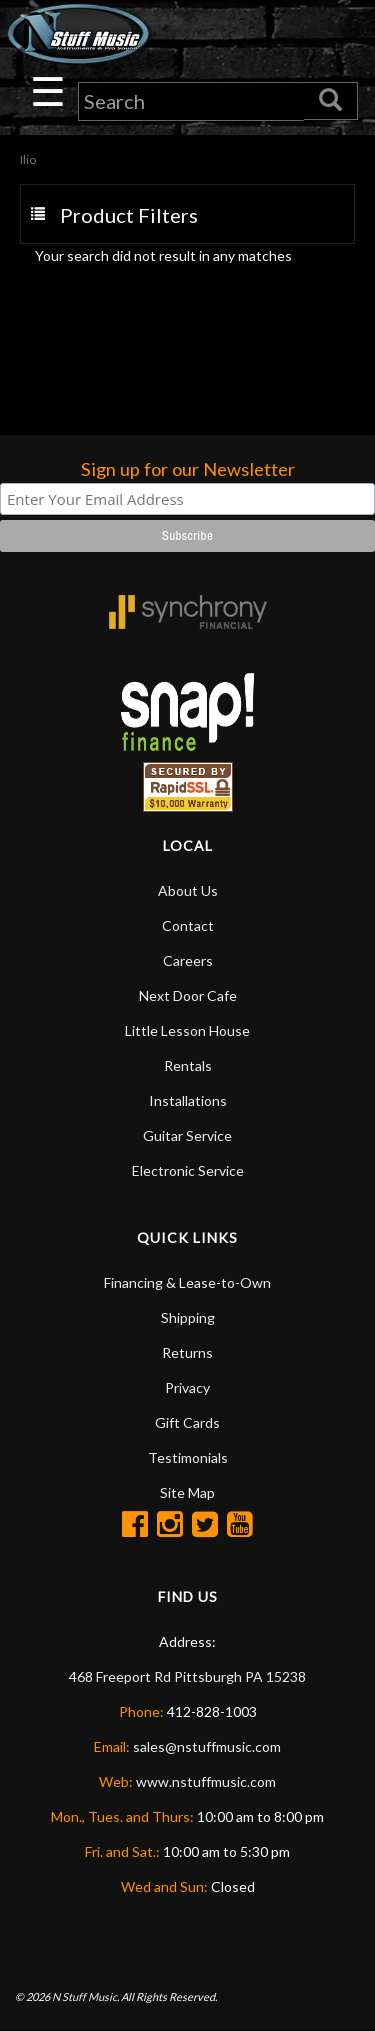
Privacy (187, 1387)
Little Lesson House (187, 1030)
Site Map (187, 1492)
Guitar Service (187, 1135)
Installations (188, 1100)
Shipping (188, 1317)
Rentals (188, 1065)
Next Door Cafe (188, 995)
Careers (188, 960)
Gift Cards (187, 1422)
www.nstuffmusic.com (206, 1781)
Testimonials (188, 1457)
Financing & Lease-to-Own (187, 1282)
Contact (188, 925)
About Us (188, 890)
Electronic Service (188, 1170)
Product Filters (129, 215)
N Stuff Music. (85, 1996)
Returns (187, 1352)
